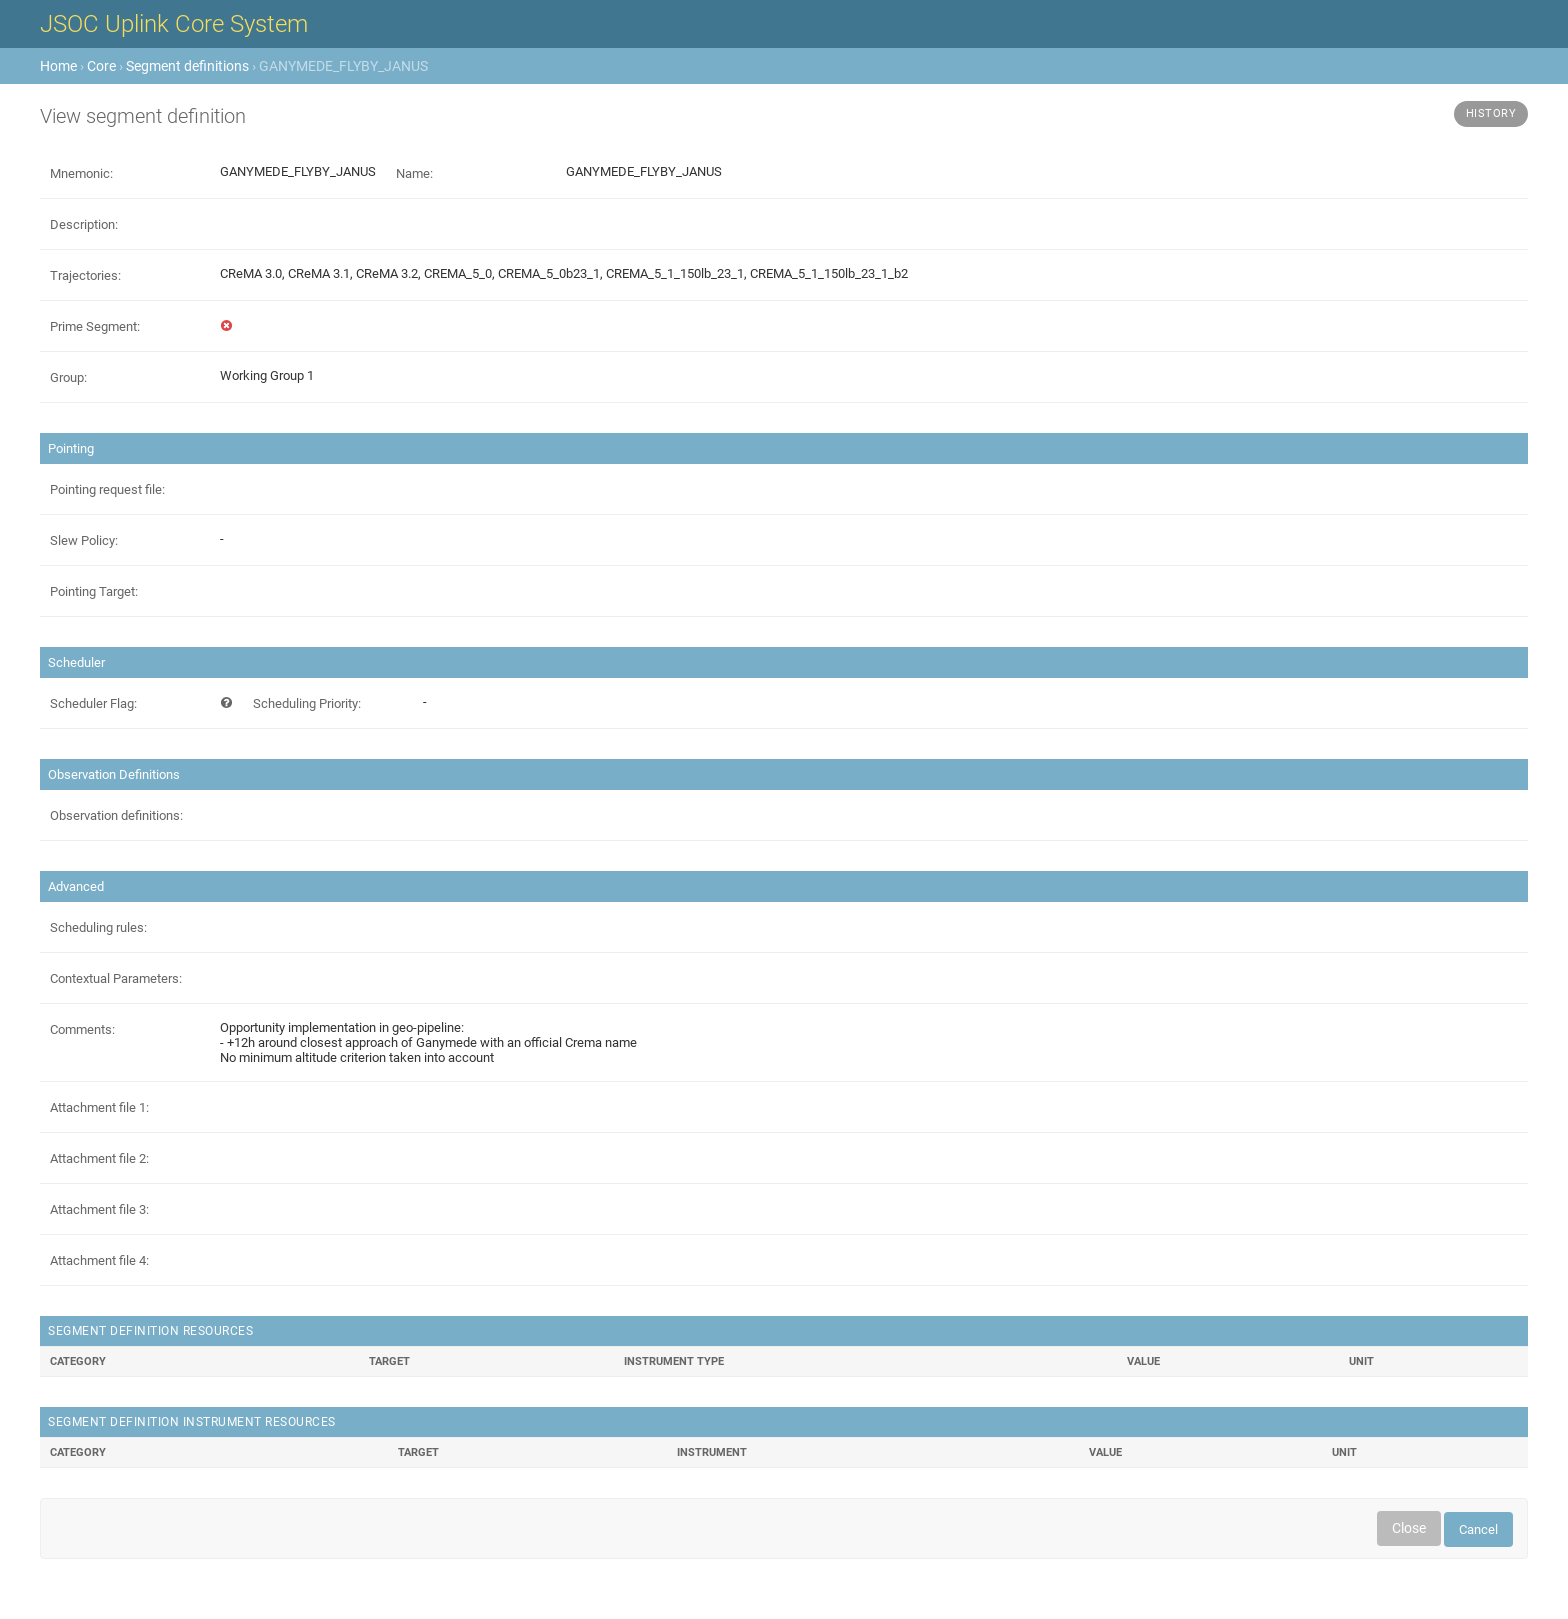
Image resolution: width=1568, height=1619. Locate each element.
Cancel (1478, 1529)
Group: (68, 377)
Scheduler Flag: (93, 703)
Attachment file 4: (99, 1260)
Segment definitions (187, 66)
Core (101, 66)
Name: (414, 173)
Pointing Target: (94, 591)
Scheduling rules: (98, 927)
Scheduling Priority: (307, 703)
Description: (84, 224)
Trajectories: (85, 275)
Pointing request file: (107, 489)
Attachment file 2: (99, 1158)
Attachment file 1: (99, 1107)
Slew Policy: (84, 540)
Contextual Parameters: (116, 978)
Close (1409, 1528)
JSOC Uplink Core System (174, 24)
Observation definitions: (116, 815)
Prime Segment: (95, 326)
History (1491, 113)
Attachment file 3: (99, 1209)
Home (58, 66)
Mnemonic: (81, 173)
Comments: (82, 1029)
